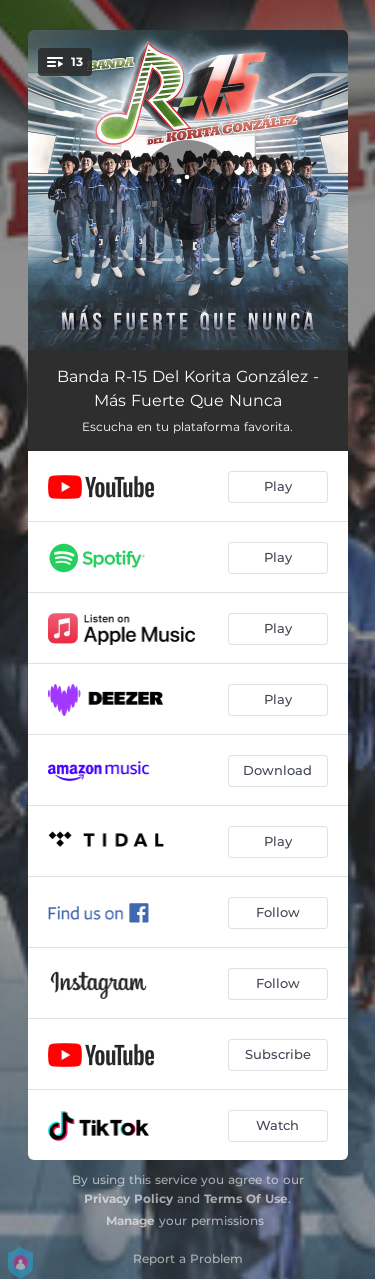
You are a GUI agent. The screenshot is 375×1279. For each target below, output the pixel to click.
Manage (130, 1220)
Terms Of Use (246, 1198)
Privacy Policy (128, 1198)
